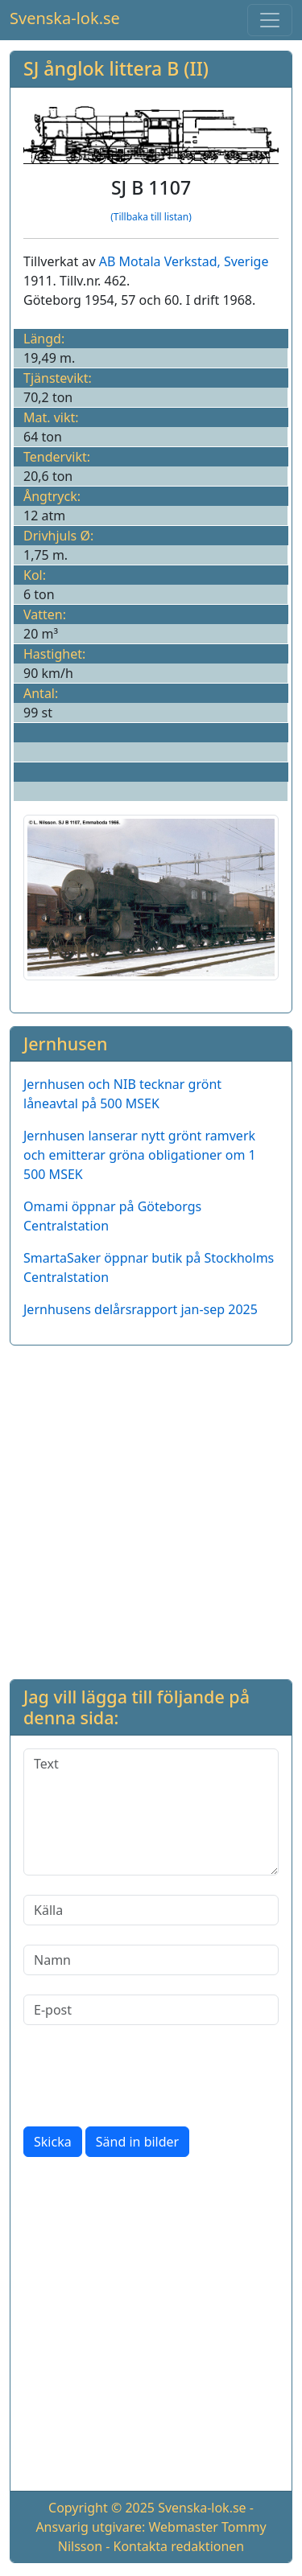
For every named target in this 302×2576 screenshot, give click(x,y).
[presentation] (145, 2075)
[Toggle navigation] (269, 20)
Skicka (53, 2142)
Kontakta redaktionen (179, 2546)
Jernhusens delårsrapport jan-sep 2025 (140, 1309)
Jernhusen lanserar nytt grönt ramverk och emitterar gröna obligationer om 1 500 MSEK (139, 1155)
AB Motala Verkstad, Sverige (184, 261)
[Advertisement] (151, 1509)
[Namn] (151, 1960)
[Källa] (151, 1910)
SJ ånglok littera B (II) (116, 68)
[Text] (151, 1812)
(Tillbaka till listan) (151, 217)
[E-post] (151, 2010)
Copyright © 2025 (101, 2507)
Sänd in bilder (137, 2142)
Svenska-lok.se (65, 18)
